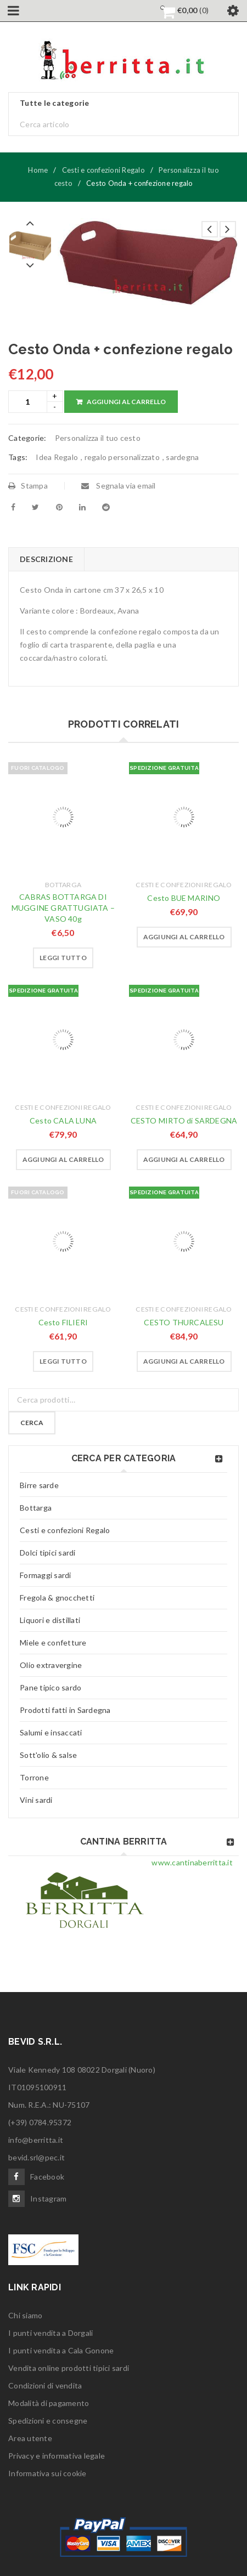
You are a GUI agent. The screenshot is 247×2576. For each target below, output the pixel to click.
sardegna (182, 457)
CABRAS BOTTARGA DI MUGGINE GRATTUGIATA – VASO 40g (63, 907)
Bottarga (63, 885)
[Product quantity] (27, 401)
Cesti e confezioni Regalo (103, 170)
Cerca (31, 1422)
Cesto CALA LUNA (63, 1120)
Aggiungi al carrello (126, 402)
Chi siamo (25, 2315)
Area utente (30, 2438)
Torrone (34, 1777)
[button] (184, 937)
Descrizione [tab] (46, 559)
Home (38, 170)
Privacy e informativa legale (56, 2455)
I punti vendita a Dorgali (50, 2332)
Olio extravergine (51, 1665)
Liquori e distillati (50, 1620)
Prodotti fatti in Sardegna (65, 1710)
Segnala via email (118, 485)
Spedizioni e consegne (47, 2420)
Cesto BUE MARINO (183, 898)
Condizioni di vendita (45, 2385)
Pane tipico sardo (50, 1687)
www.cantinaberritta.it (192, 1862)
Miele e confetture (53, 1642)
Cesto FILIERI (63, 1322)
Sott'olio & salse (48, 1755)
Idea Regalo (57, 457)
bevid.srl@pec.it (36, 2157)
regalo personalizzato (122, 457)
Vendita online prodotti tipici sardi (68, 2368)
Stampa (28, 485)
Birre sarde (39, 1485)
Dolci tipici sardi (48, 1552)
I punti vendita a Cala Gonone (61, 2350)
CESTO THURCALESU (183, 1322)
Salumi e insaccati (51, 1732)
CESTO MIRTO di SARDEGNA (184, 1120)
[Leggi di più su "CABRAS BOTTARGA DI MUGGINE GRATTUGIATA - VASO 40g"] (63, 957)
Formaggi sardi (45, 1575)
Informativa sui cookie (47, 2473)
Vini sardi (36, 1800)
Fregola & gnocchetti (57, 1597)
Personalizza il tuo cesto (98, 437)
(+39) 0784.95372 (39, 2122)
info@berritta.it (35, 2139)
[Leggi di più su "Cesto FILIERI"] (63, 1361)
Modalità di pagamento (48, 2403)
